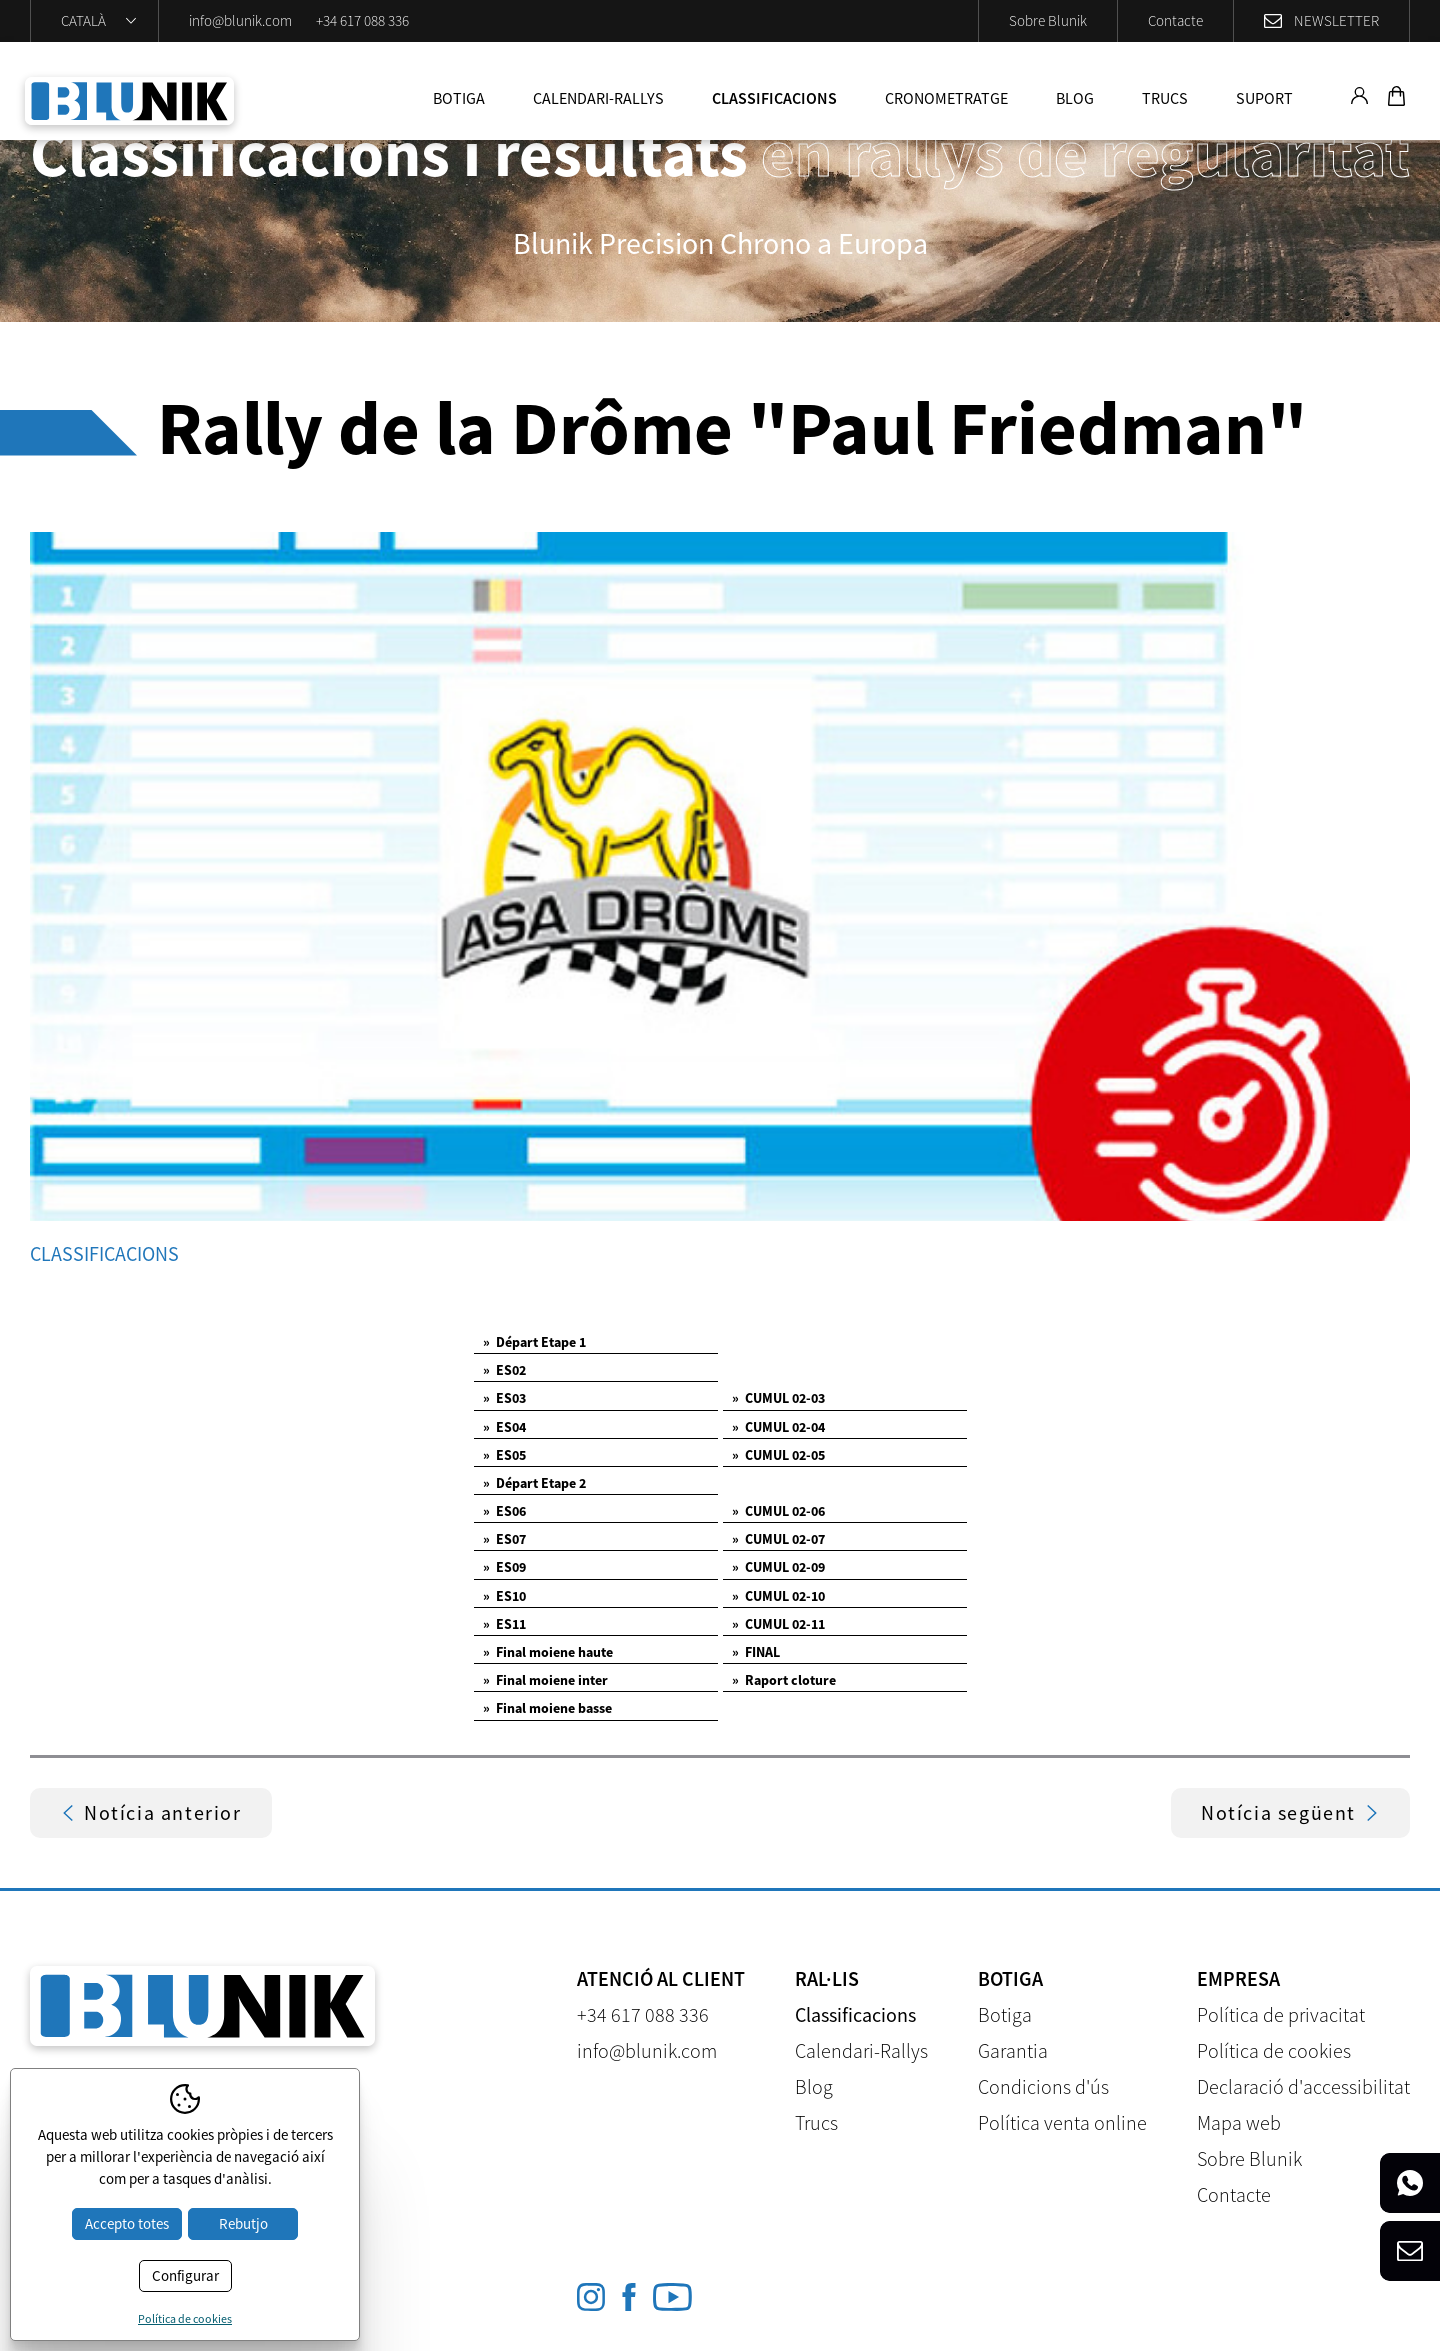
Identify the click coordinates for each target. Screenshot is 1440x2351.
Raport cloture (784, 1680)
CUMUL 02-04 (778, 1427)
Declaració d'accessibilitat (1303, 2086)
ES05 (504, 1455)
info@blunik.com (240, 20)
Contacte (1175, 20)
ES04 (504, 1427)
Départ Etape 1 (534, 1342)
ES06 (504, 1511)
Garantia (1013, 2050)
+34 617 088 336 (362, 20)
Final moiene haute (548, 1652)
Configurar (185, 2275)
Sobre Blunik (1048, 20)
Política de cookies (1274, 2050)
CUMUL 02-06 (778, 1511)
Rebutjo (243, 2223)
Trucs (1165, 98)
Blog (1075, 98)
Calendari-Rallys (598, 98)
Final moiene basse (547, 1708)
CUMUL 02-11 (778, 1624)
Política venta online (1062, 2122)
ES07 (504, 1539)
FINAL (756, 1652)
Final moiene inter (545, 1680)
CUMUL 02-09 (778, 1567)
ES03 (504, 1398)
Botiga (459, 98)
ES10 (504, 1596)
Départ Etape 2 (534, 1483)
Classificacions (774, 98)
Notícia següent (1290, 1812)
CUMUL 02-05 (778, 1455)
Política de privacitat (1281, 2014)
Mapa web (1239, 2122)
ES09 (504, 1567)
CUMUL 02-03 (778, 1398)
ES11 (504, 1624)
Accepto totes (127, 2223)
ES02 (504, 1370)
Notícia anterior (151, 1812)
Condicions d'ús (1043, 2086)
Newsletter (1336, 20)
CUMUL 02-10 (778, 1596)
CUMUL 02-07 (778, 1539)
